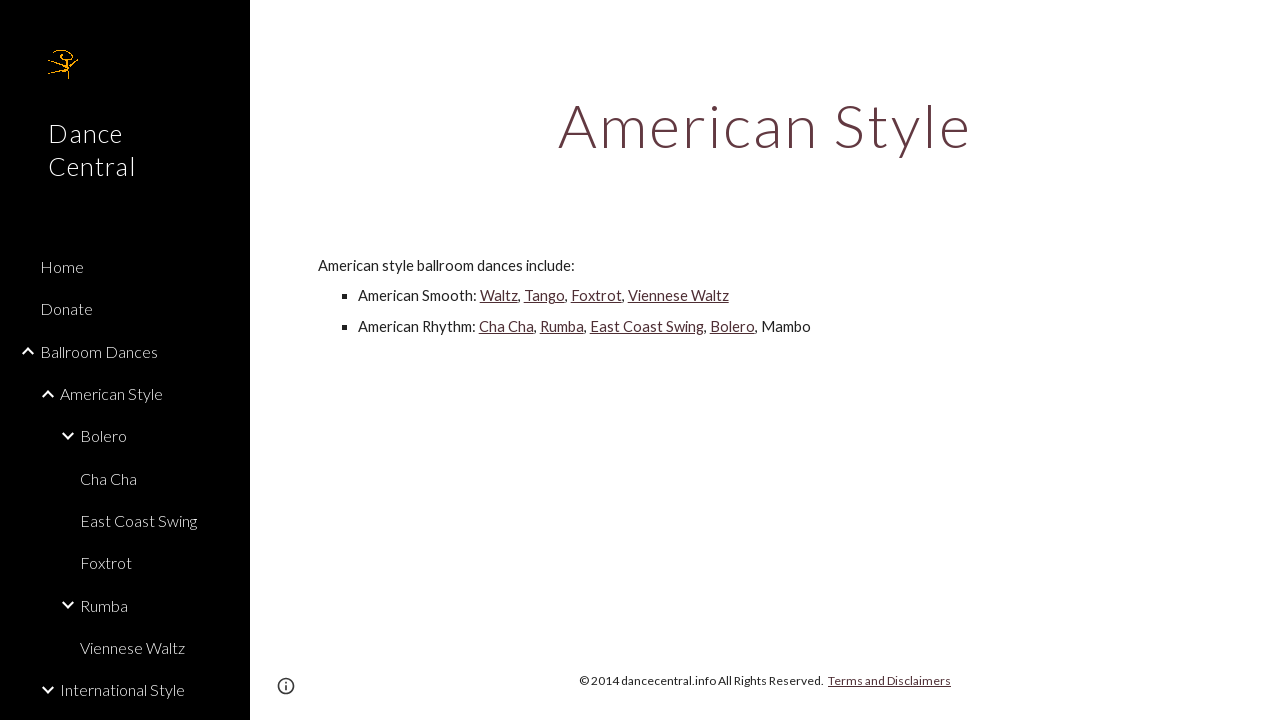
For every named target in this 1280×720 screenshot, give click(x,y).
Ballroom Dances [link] (99, 351)
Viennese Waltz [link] (132, 647)
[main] (765, 125)
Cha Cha (506, 326)
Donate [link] (66, 308)
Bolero (732, 326)
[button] (1256, 28)
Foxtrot (596, 295)
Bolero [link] (103, 435)
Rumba (562, 326)
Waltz (499, 295)
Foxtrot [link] (106, 562)
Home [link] (62, 266)
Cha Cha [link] (108, 478)
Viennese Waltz (678, 295)
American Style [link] (111, 393)
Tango (544, 295)
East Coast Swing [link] (138, 520)
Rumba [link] (104, 605)
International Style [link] (122, 689)
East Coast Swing (647, 326)
